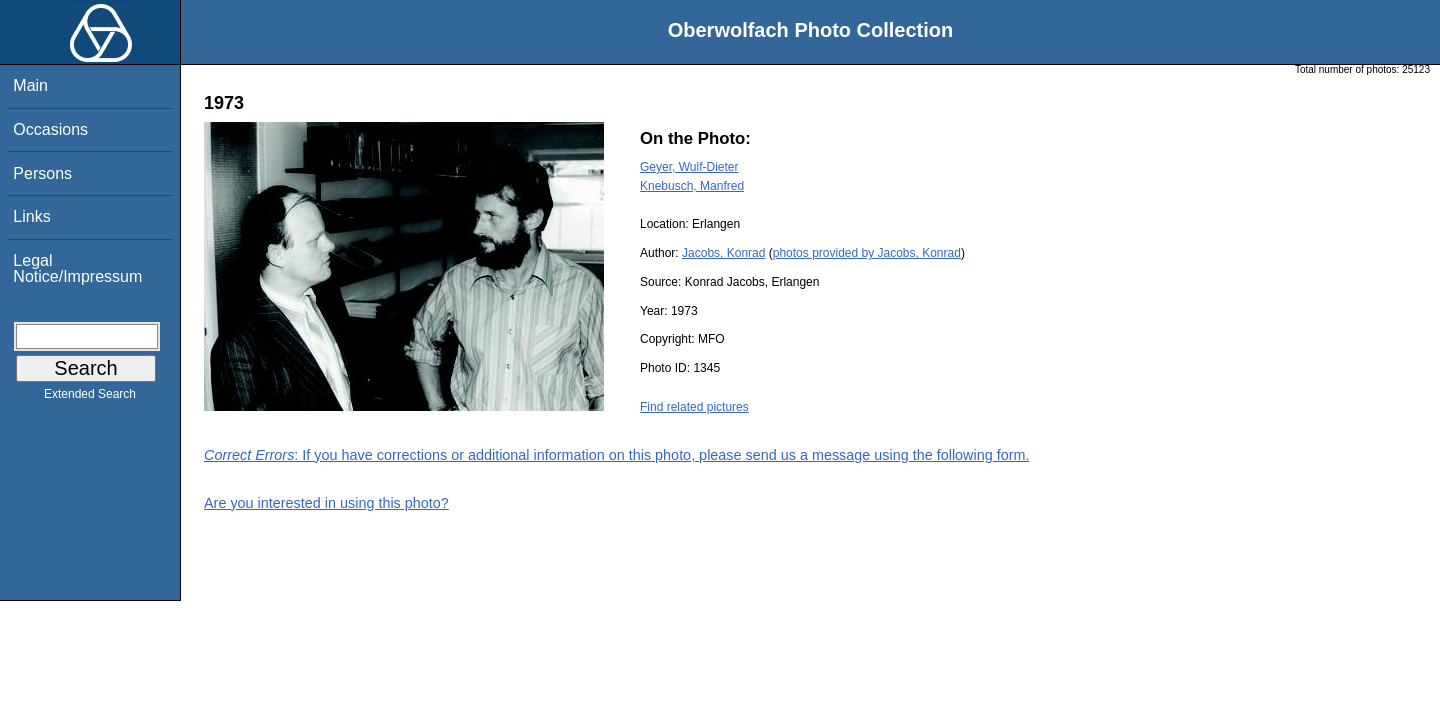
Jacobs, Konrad (723, 253)
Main (30, 85)
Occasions (50, 129)
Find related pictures (694, 407)
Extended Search (90, 398)
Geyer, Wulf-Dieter (689, 167)
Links (31, 216)
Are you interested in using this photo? (326, 503)
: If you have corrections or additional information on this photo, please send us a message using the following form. (617, 455)
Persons (42, 173)
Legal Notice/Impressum (77, 268)
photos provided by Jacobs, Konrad (867, 253)
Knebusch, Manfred (692, 186)
